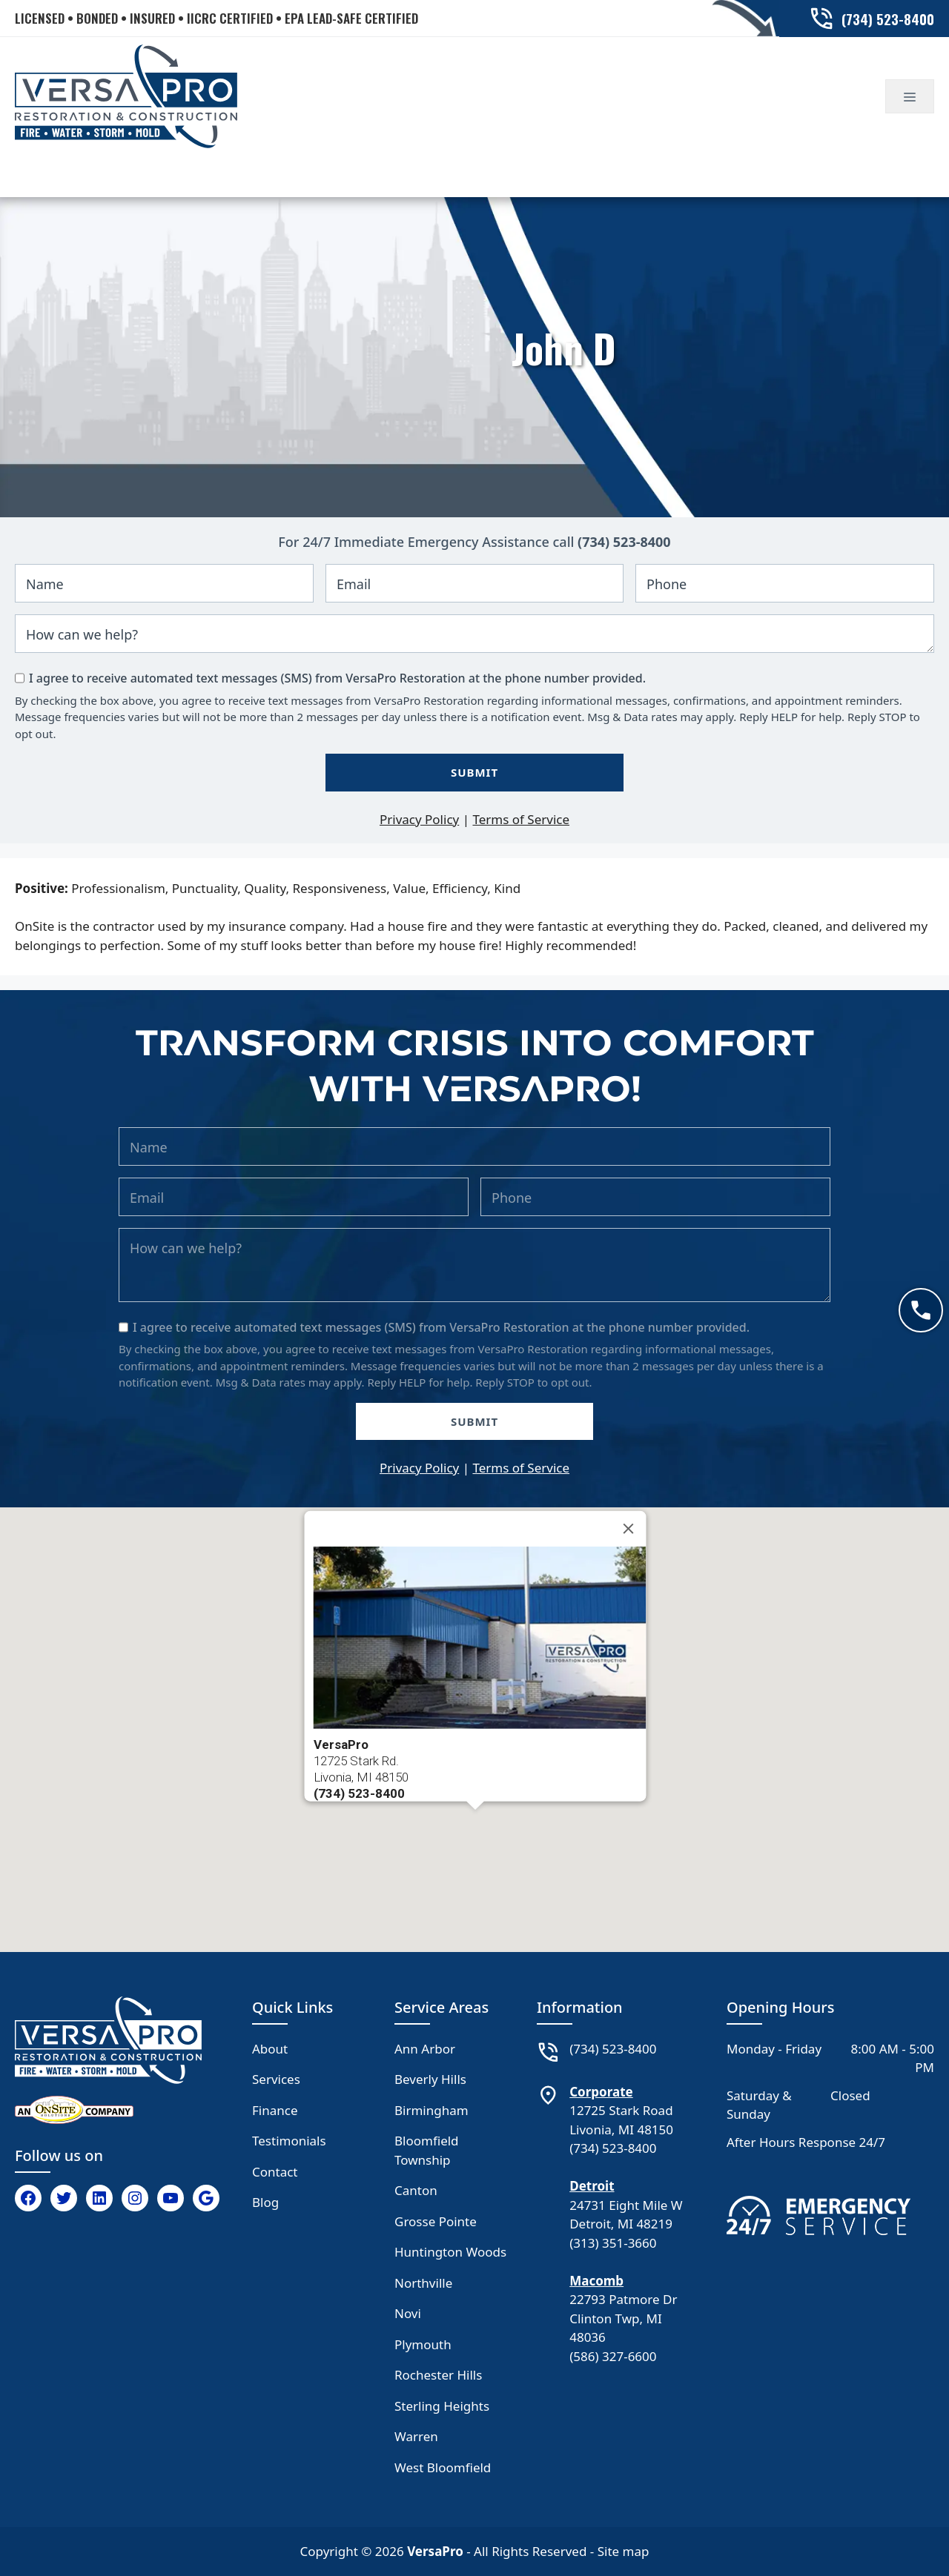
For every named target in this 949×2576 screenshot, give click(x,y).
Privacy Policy (419, 819)
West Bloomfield (442, 2467)
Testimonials (289, 2140)
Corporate (600, 2091)
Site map (623, 2551)
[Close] (629, 1528)
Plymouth (423, 2344)
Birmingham (431, 2110)
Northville (423, 2282)
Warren (416, 2436)
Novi (407, 2313)
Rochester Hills (438, 2374)
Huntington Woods (450, 2251)
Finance (275, 2110)
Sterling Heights (441, 2405)
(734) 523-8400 (624, 542)
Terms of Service (520, 819)
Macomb (596, 2280)
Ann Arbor (424, 2048)
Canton (415, 2190)
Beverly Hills (430, 2079)
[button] (475, 1823)
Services (276, 2079)
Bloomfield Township (426, 2150)
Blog (265, 2202)
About (270, 2048)
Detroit (591, 2185)
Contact (275, 2171)
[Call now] (921, 1310)
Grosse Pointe (435, 2221)
